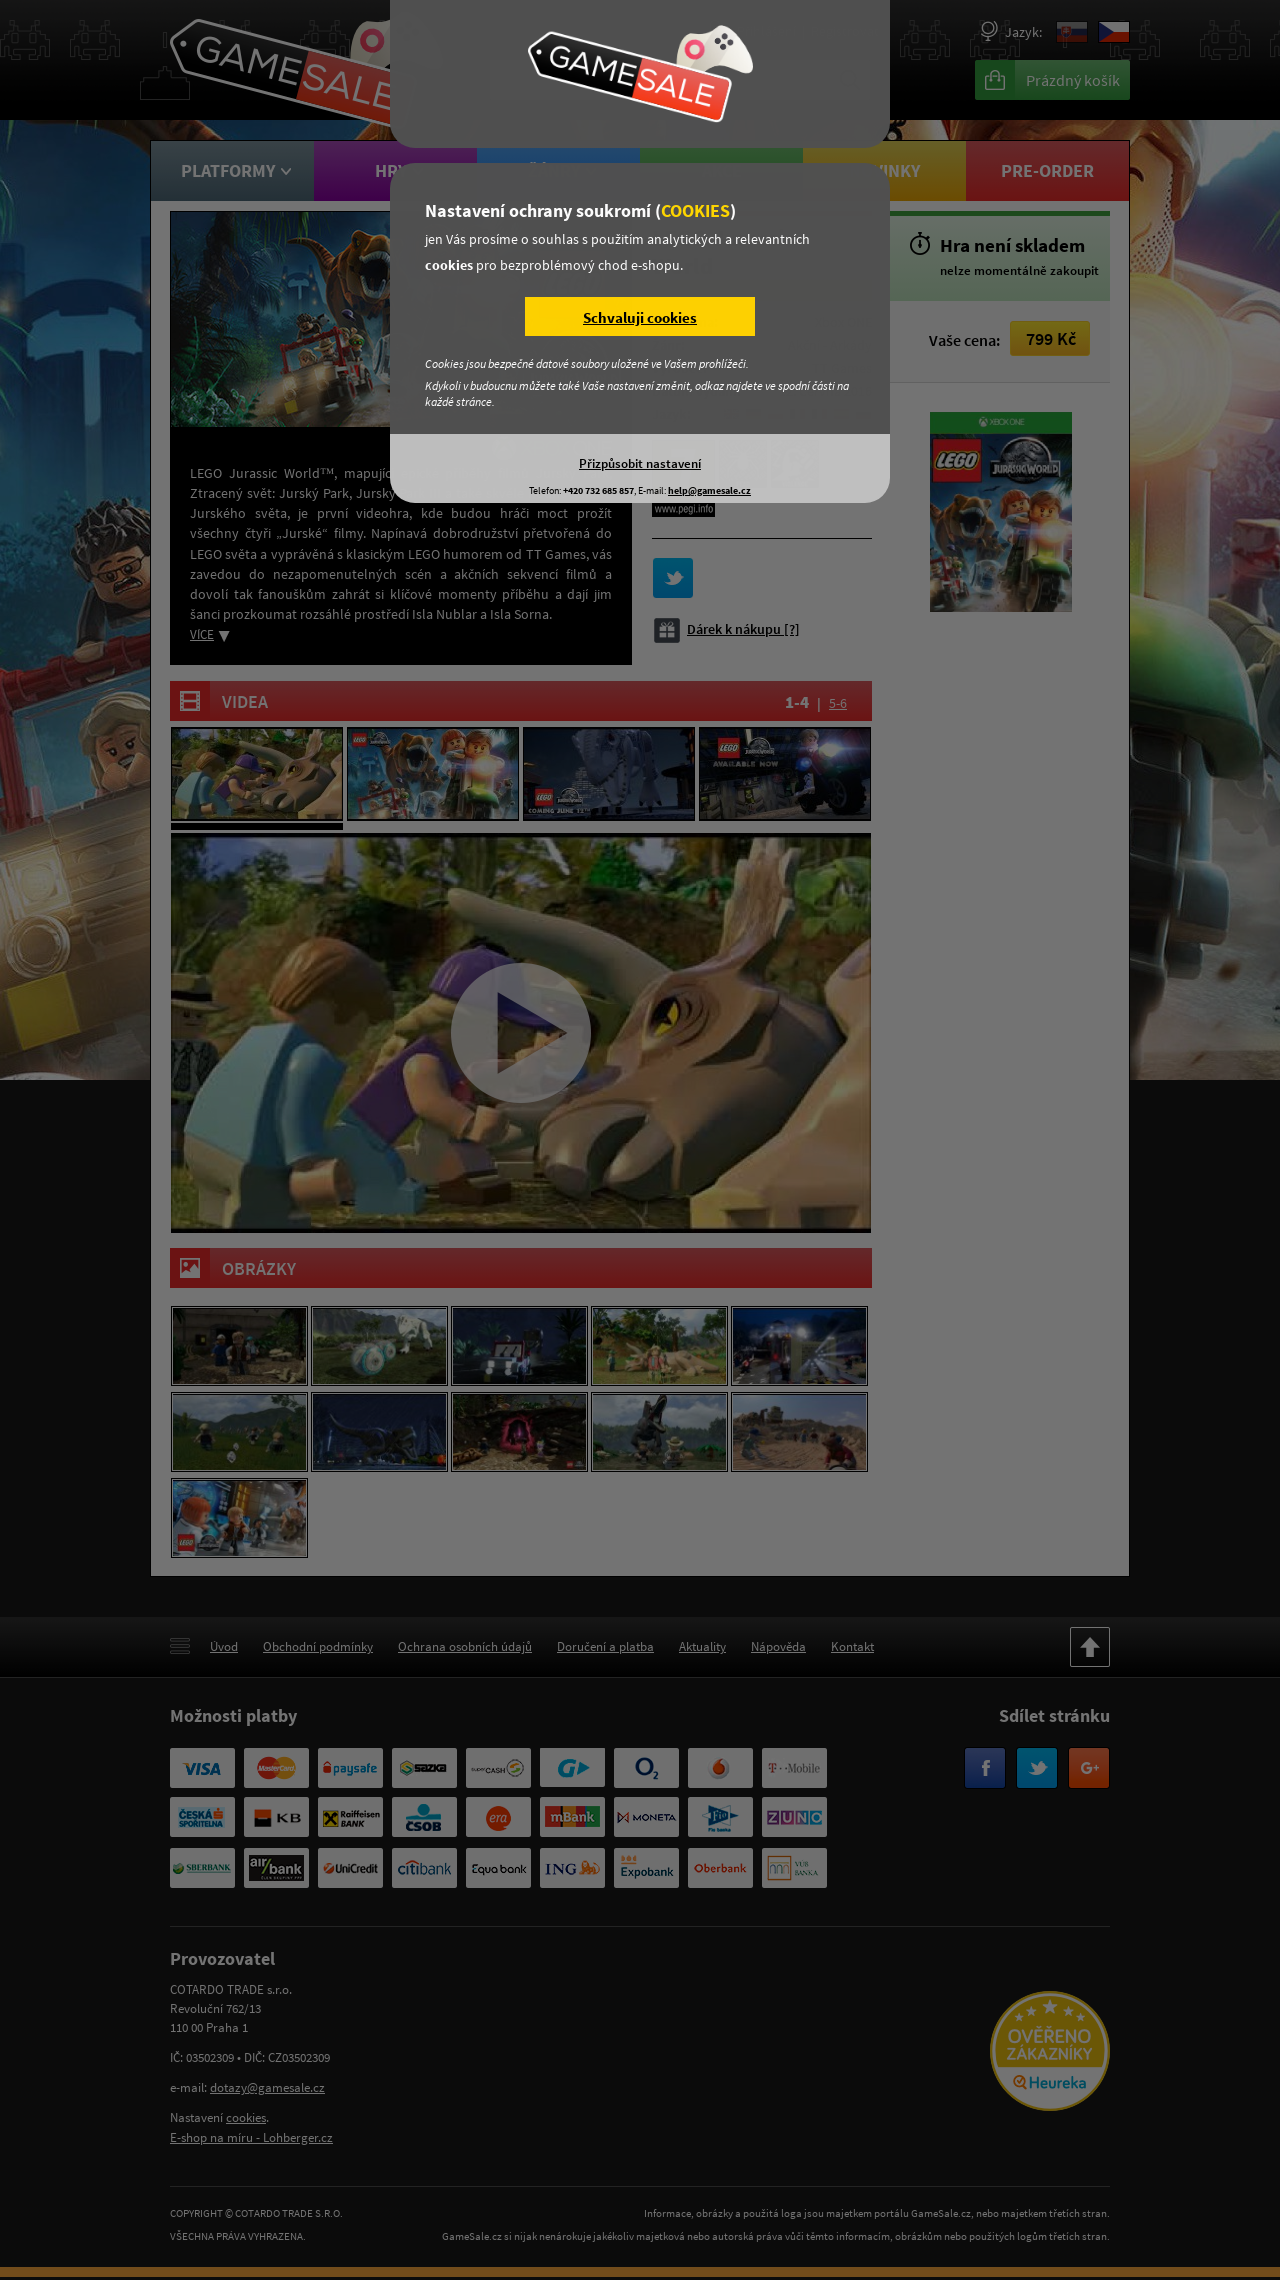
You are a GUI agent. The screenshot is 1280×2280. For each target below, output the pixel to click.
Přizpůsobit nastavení (640, 463)
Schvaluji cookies (640, 317)
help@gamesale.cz (709, 490)
